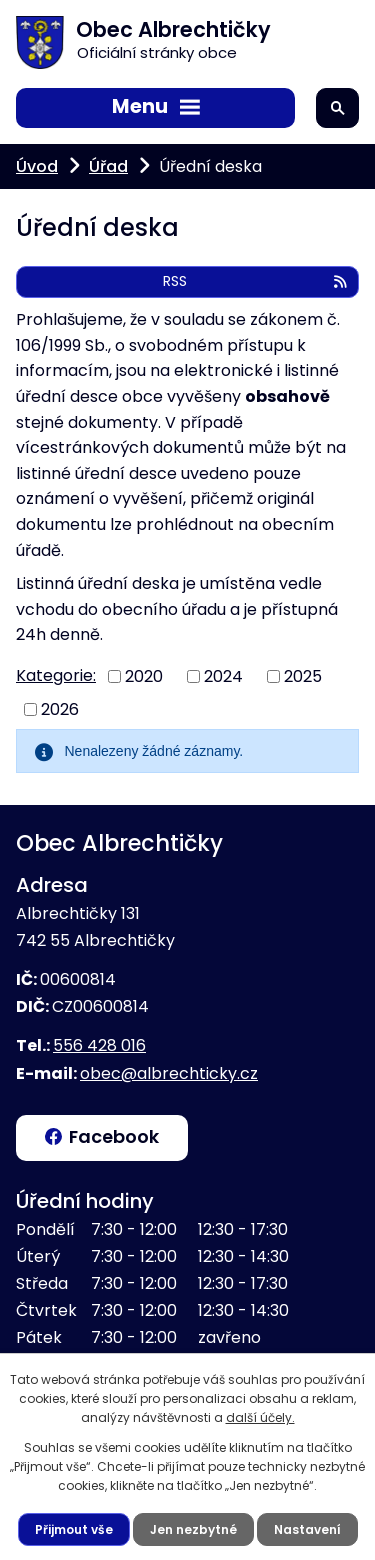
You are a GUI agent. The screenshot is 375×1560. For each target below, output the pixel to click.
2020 (144, 676)
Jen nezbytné (193, 1529)
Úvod (37, 166)
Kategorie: (56, 675)
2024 (223, 676)
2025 (303, 676)
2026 (60, 708)
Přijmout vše (74, 1529)
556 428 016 (99, 1045)
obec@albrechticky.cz (169, 1073)
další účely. (260, 1417)
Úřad (108, 166)
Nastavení (307, 1529)
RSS (256, 281)
